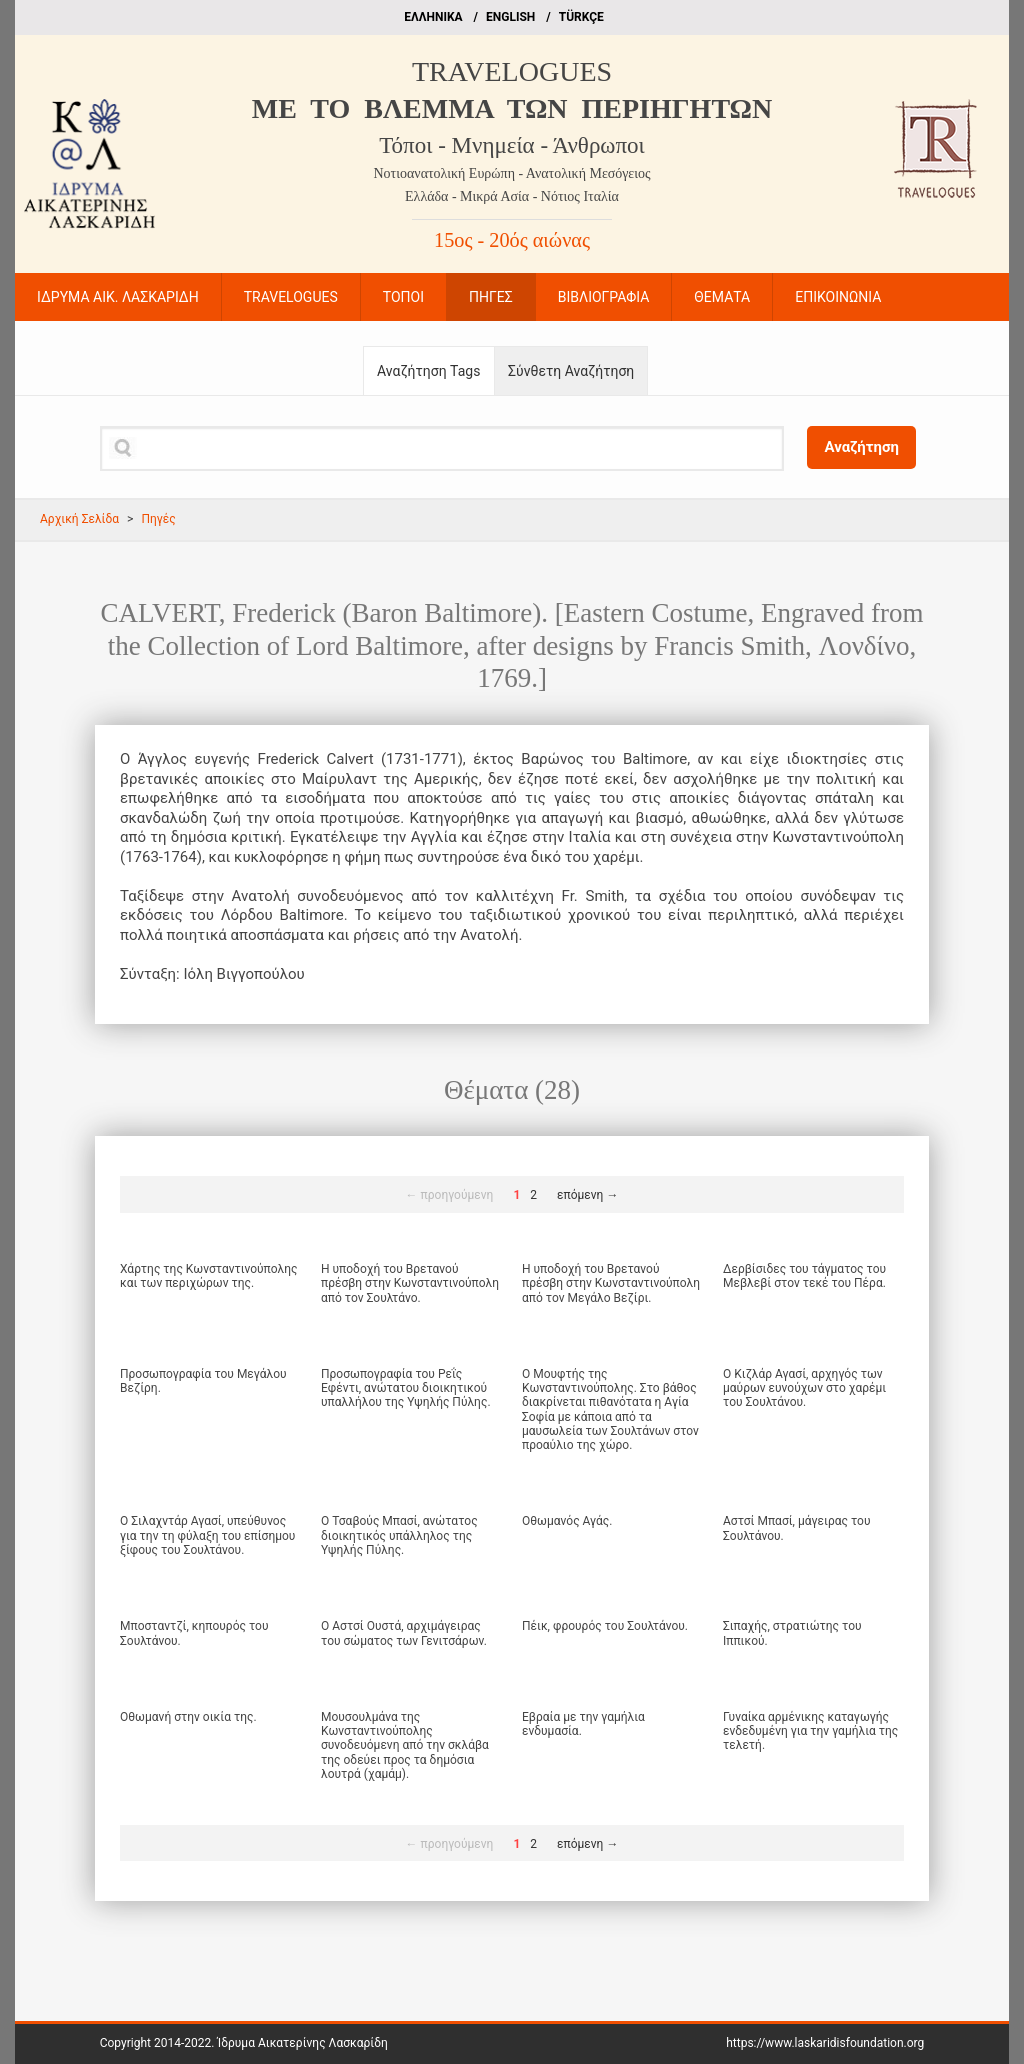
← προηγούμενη (450, 1195)
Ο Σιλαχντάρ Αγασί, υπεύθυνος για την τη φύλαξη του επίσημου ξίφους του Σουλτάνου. (207, 1535)
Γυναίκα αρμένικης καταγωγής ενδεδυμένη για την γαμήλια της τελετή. (810, 1731)
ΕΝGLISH (510, 17)
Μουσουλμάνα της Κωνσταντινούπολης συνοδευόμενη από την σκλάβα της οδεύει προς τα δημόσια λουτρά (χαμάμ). (405, 1746)
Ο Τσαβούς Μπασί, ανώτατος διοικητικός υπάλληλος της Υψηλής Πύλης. (399, 1535)
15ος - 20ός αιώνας (512, 240)
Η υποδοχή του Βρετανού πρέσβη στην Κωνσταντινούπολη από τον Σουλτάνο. (410, 1283)
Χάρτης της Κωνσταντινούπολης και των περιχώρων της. (209, 1276)
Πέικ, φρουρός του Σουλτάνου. (605, 1626)
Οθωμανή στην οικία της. (188, 1717)
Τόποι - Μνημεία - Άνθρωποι (512, 145)
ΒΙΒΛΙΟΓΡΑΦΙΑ (604, 297)
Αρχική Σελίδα (79, 519)
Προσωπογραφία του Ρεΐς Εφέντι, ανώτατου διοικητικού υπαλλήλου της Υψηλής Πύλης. (406, 1388)
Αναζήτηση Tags (428, 371)
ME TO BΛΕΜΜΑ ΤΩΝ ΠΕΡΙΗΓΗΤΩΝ (512, 108)
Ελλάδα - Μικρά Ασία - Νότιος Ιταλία (512, 196)
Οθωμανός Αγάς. (567, 1521)
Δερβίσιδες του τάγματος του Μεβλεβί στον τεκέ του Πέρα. (804, 1276)
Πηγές (158, 519)
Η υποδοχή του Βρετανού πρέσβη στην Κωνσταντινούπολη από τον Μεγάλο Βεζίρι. (611, 1283)
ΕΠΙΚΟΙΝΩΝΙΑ (838, 297)
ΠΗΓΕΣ (491, 297)
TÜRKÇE (581, 17)
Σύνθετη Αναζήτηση (571, 371)
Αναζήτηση (861, 447)
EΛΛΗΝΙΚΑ (433, 17)
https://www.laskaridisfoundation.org (825, 2043)
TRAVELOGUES (512, 71)
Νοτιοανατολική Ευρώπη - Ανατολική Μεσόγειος (511, 173)
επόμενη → (587, 1195)
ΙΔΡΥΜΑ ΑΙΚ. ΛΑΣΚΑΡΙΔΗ (118, 297)
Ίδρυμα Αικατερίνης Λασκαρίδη (302, 2043)
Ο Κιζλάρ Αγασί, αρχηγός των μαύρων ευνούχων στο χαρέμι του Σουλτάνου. (804, 1388)
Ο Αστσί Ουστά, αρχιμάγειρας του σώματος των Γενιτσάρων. (404, 1633)
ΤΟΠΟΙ (403, 297)
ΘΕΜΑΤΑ (722, 297)
